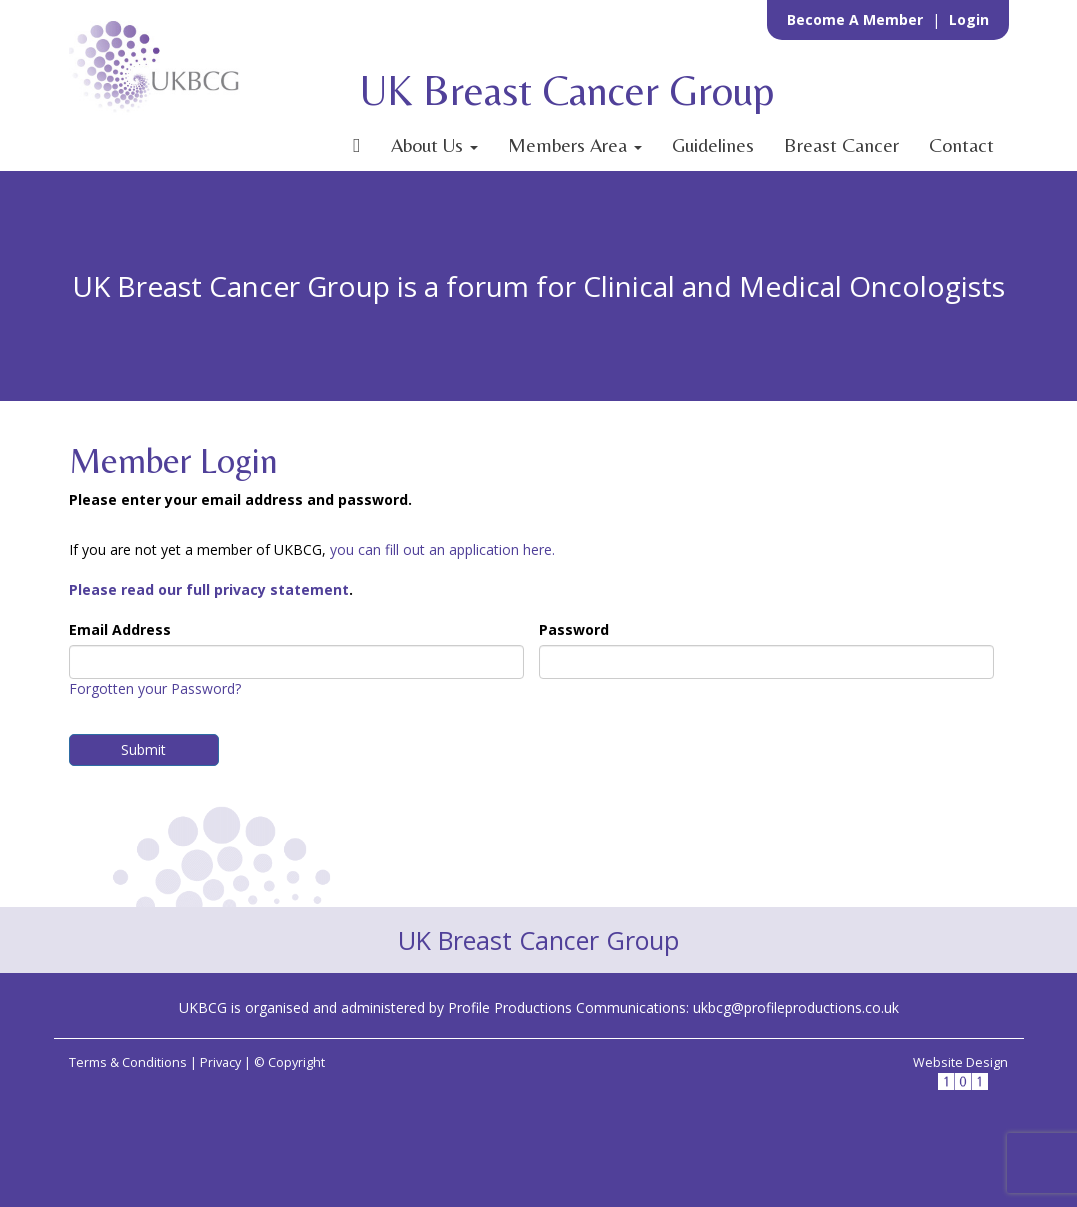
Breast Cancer (841, 145)
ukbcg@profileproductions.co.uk (796, 1007)
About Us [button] (434, 145)
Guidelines (713, 145)
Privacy (220, 1062)
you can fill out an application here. (442, 549)
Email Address (120, 629)
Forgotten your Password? (155, 688)
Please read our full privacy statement (209, 589)
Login (969, 19)
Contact (961, 145)
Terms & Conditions (128, 1062)
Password (574, 629)
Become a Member (857, 19)
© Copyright (289, 1062)
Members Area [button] (575, 145)
